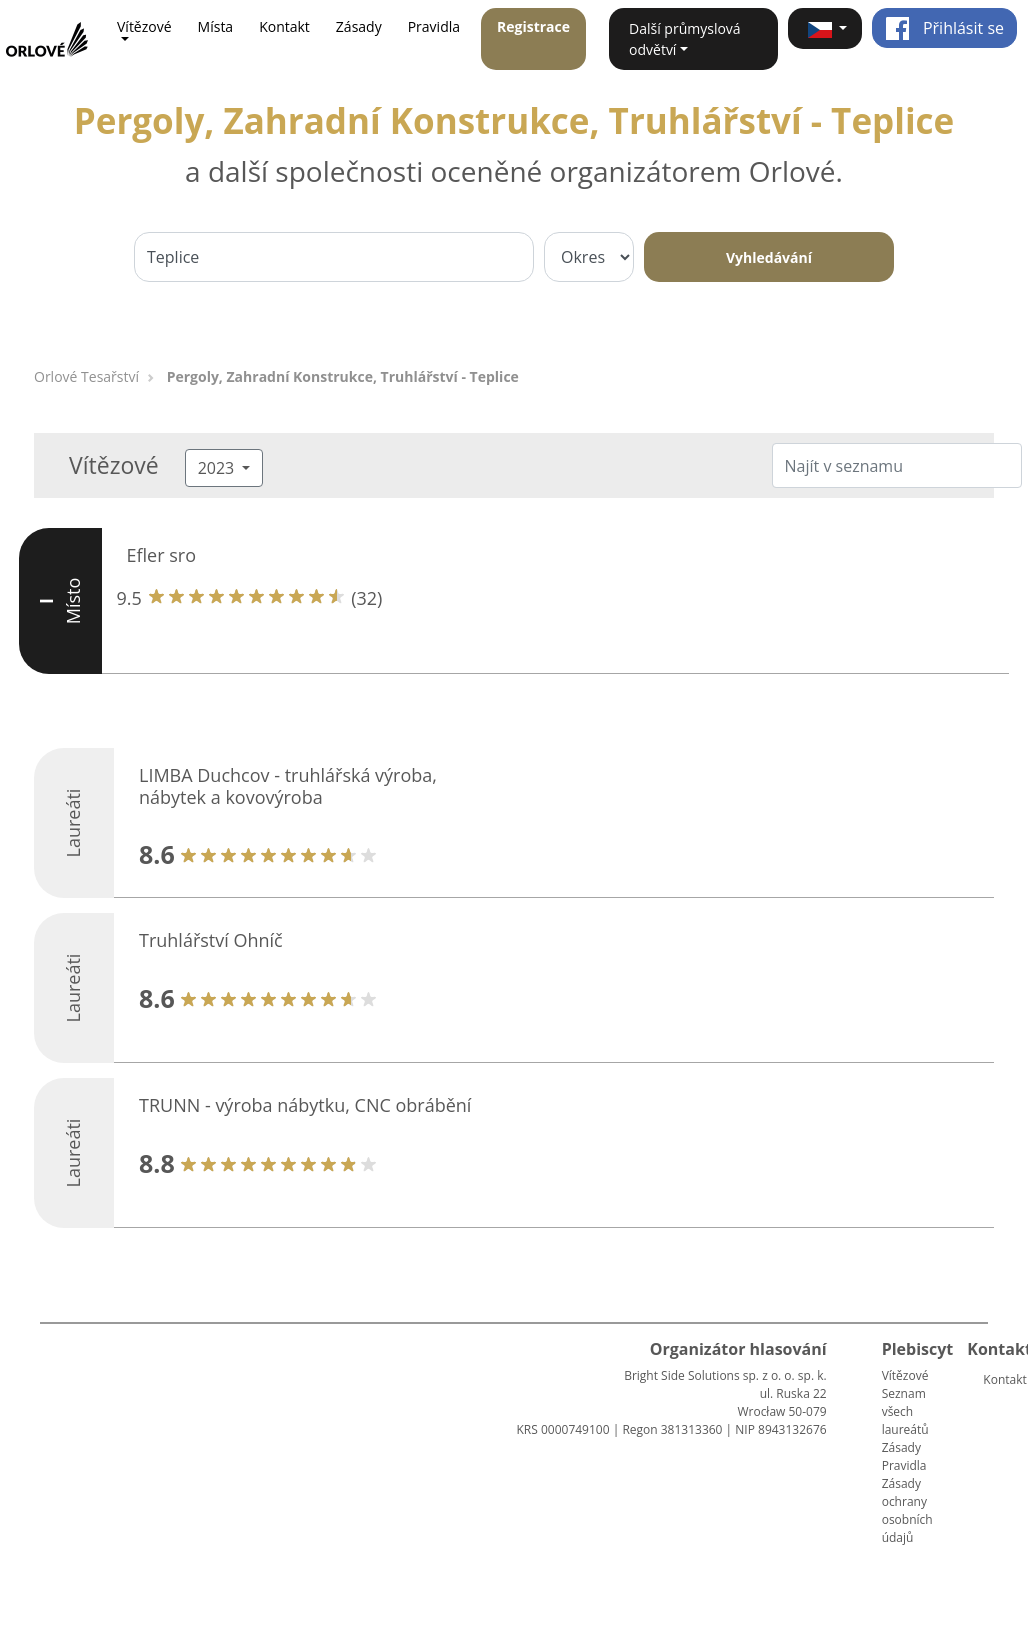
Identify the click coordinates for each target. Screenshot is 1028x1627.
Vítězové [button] (144, 26)
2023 (218, 468)
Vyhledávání (769, 257)
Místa (216, 26)
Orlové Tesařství (86, 376)
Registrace (533, 26)
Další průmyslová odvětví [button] (685, 39)
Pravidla (434, 26)
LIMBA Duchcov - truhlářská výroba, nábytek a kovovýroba (288, 786)
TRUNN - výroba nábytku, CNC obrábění (305, 1105)
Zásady (359, 26)
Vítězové (905, 1375)
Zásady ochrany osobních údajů (907, 1510)
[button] (825, 28)
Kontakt (284, 26)
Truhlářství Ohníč (211, 940)
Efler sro (162, 555)
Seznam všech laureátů (905, 1411)
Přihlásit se (944, 28)
